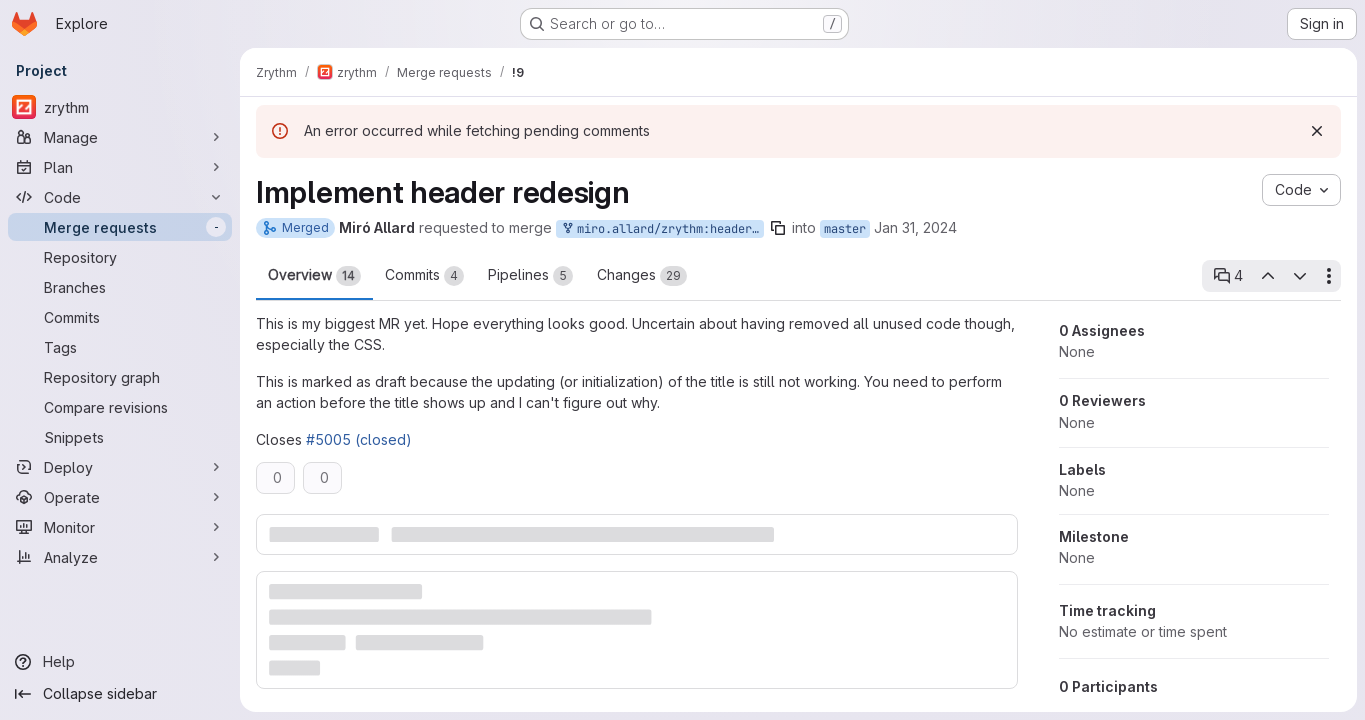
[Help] (120, 662)
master (845, 229)
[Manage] (120, 137)
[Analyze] (120, 557)
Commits (424, 276)
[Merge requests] (120, 227)
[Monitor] (120, 527)
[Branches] (120, 287)
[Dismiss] (1317, 131)
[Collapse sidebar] (120, 694)
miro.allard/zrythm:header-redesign (662, 229)
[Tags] (120, 347)
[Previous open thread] (1267, 276)
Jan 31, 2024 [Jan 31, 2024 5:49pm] (915, 227)
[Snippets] (120, 437)
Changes (642, 276)
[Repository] (120, 257)
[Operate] (120, 497)
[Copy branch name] (778, 228)
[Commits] (120, 317)
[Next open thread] (1300, 276)
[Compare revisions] (120, 407)
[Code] (120, 197)
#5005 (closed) (359, 439)
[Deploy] (120, 467)
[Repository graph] (120, 377)
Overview (314, 276)
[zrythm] (120, 107)
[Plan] (120, 167)
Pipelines (530, 276)
